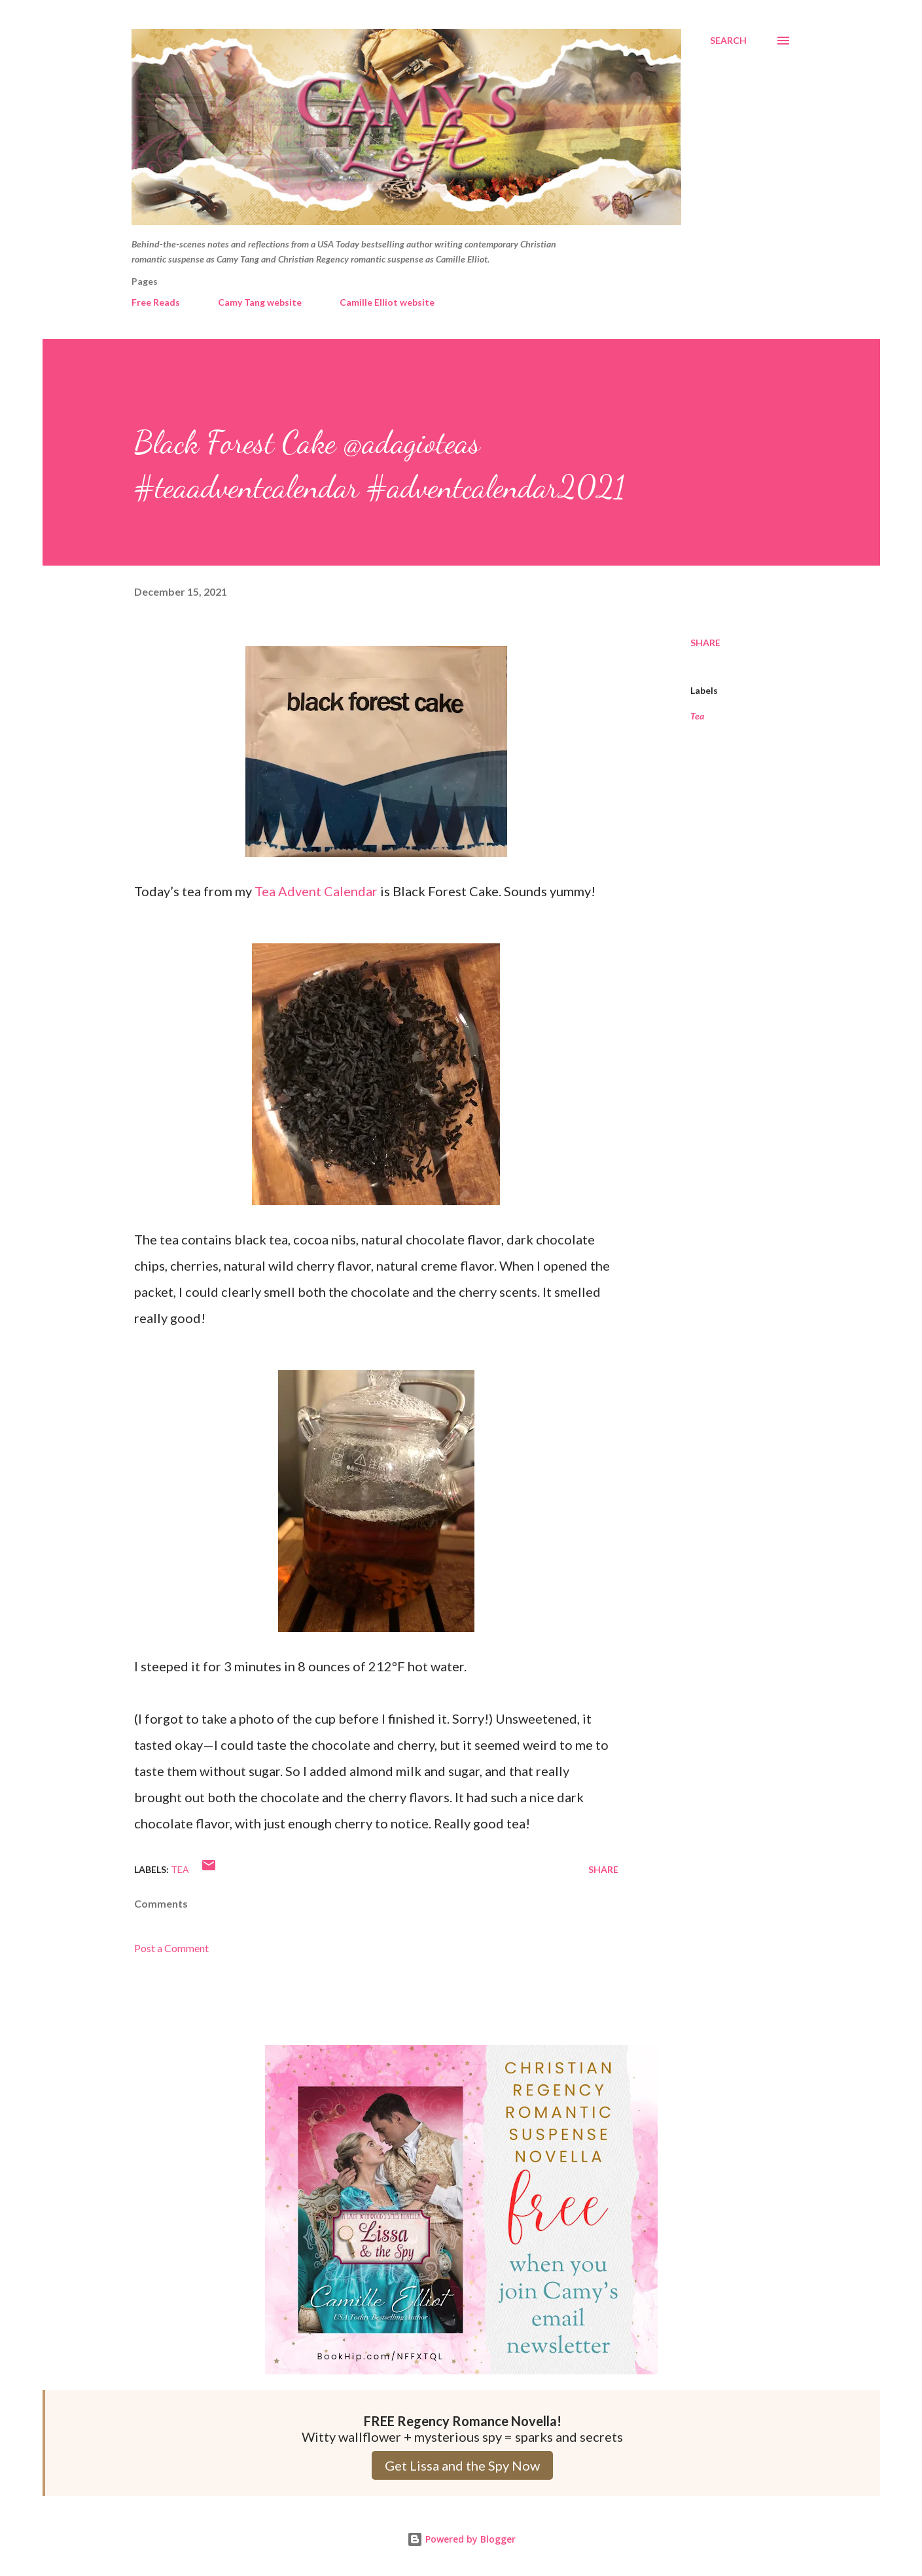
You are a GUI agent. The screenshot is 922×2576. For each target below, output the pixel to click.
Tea (697, 715)
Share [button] (705, 642)
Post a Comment (171, 1948)
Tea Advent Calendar (316, 891)
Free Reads (156, 302)
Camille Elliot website (387, 302)
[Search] (728, 40)
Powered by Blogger (461, 2539)
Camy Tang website (260, 302)
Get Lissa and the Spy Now (462, 2465)
